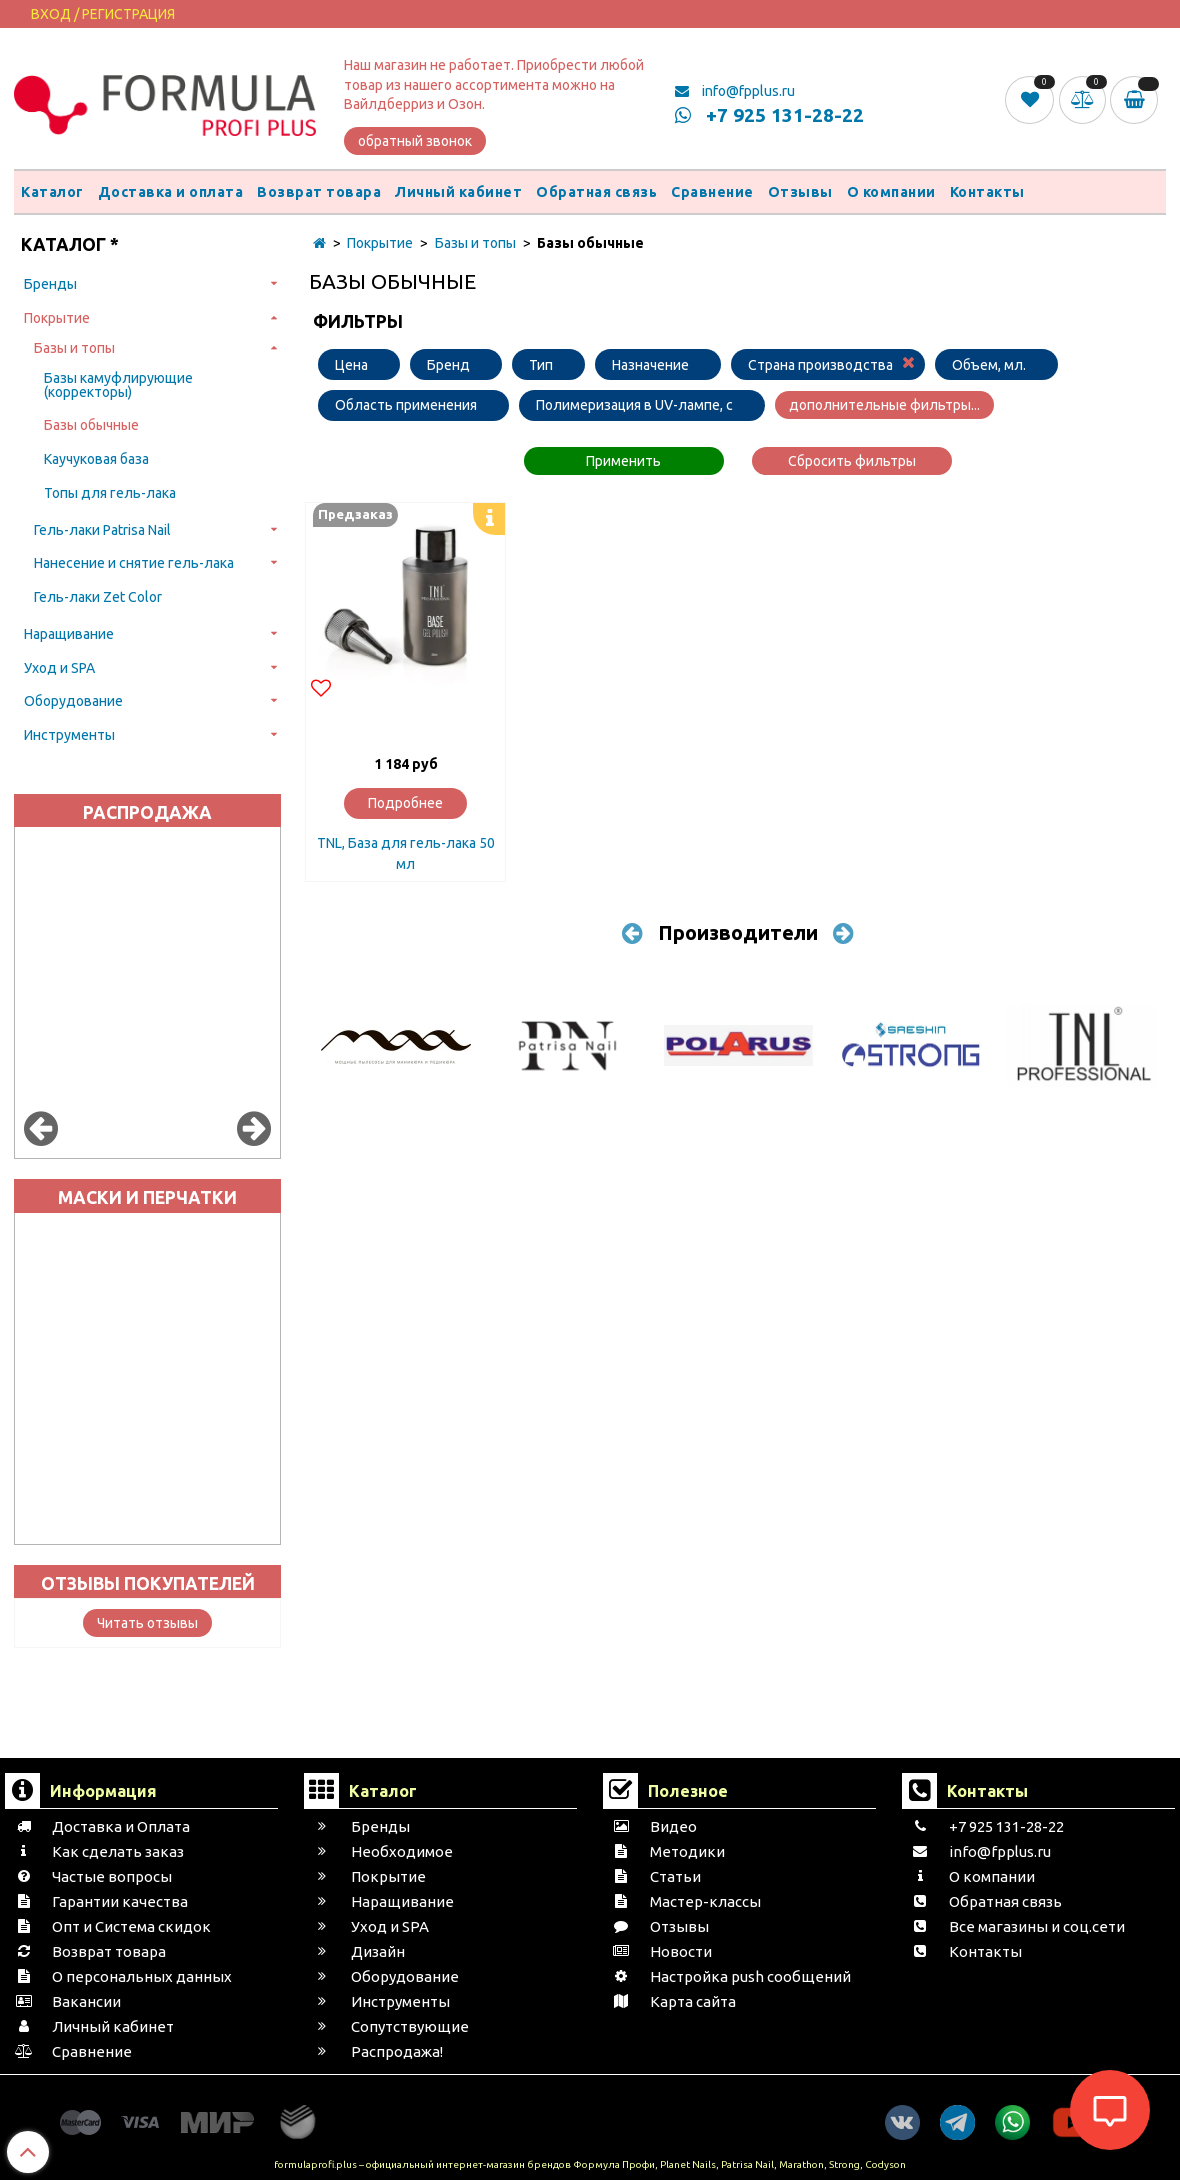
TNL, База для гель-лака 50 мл (406, 853)
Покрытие (57, 318)
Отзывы (800, 192)
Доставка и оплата (171, 192)
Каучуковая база (96, 459)
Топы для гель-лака (110, 493)
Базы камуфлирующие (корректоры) (118, 385)
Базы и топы (74, 348)
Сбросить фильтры (852, 461)
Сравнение (712, 192)
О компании (891, 192)
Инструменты (69, 735)
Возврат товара (319, 192)
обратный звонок (415, 141)
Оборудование (73, 701)
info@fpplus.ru (735, 91)
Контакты (987, 192)
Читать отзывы (147, 1623)
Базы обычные (91, 425)
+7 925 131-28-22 (769, 115)
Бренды (50, 284)
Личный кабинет (458, 192)
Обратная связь (596, 192)
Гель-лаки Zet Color (98, 597)
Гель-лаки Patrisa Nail (102, 530)
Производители (738, 932)
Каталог (52, 192)
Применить (623, 461)
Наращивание (69, 634)
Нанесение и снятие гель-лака (134, 563)
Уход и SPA (59, 668)
